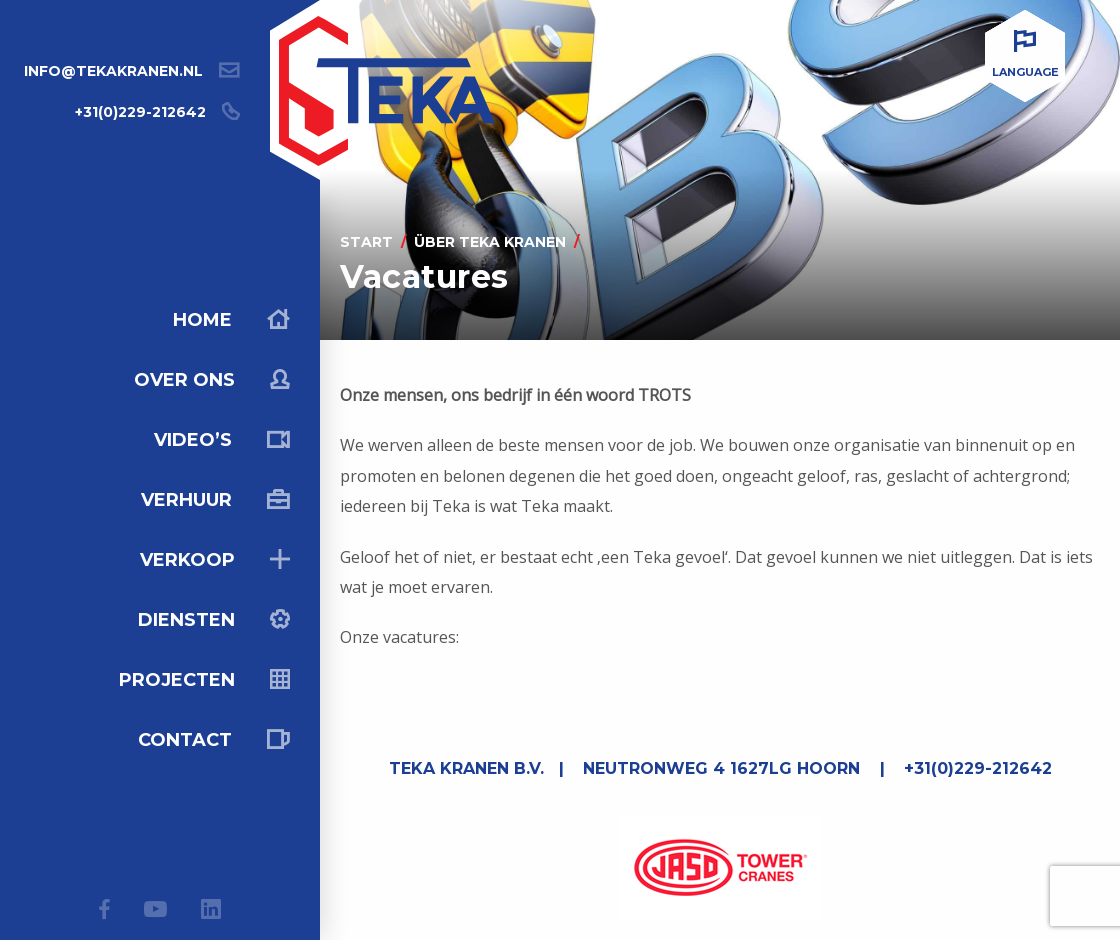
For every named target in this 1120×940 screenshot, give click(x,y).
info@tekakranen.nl (113, 71)
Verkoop (215, 560)
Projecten (204, 680)
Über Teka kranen (490, 242)
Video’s (222, 440)
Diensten (214, 620)
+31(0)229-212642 (140, 112)
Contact (214, 740)
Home (231, 320)
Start (366, 242)
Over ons (212, 380)
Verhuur (215, 500)
